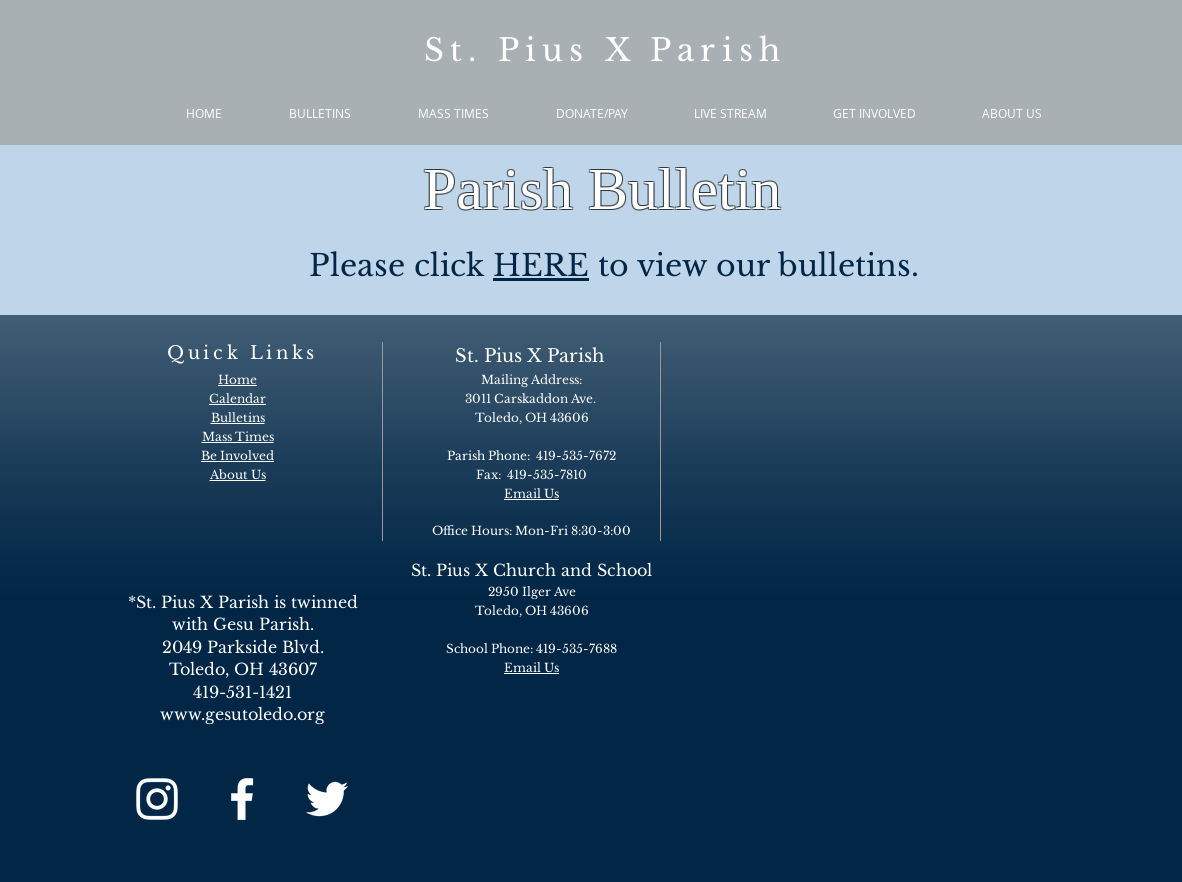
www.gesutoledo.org (242, 714)
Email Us (531, 667)
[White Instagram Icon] (157, 799)
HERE (541, 265)
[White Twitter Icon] (327, 799)
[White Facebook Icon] (242, 799)
